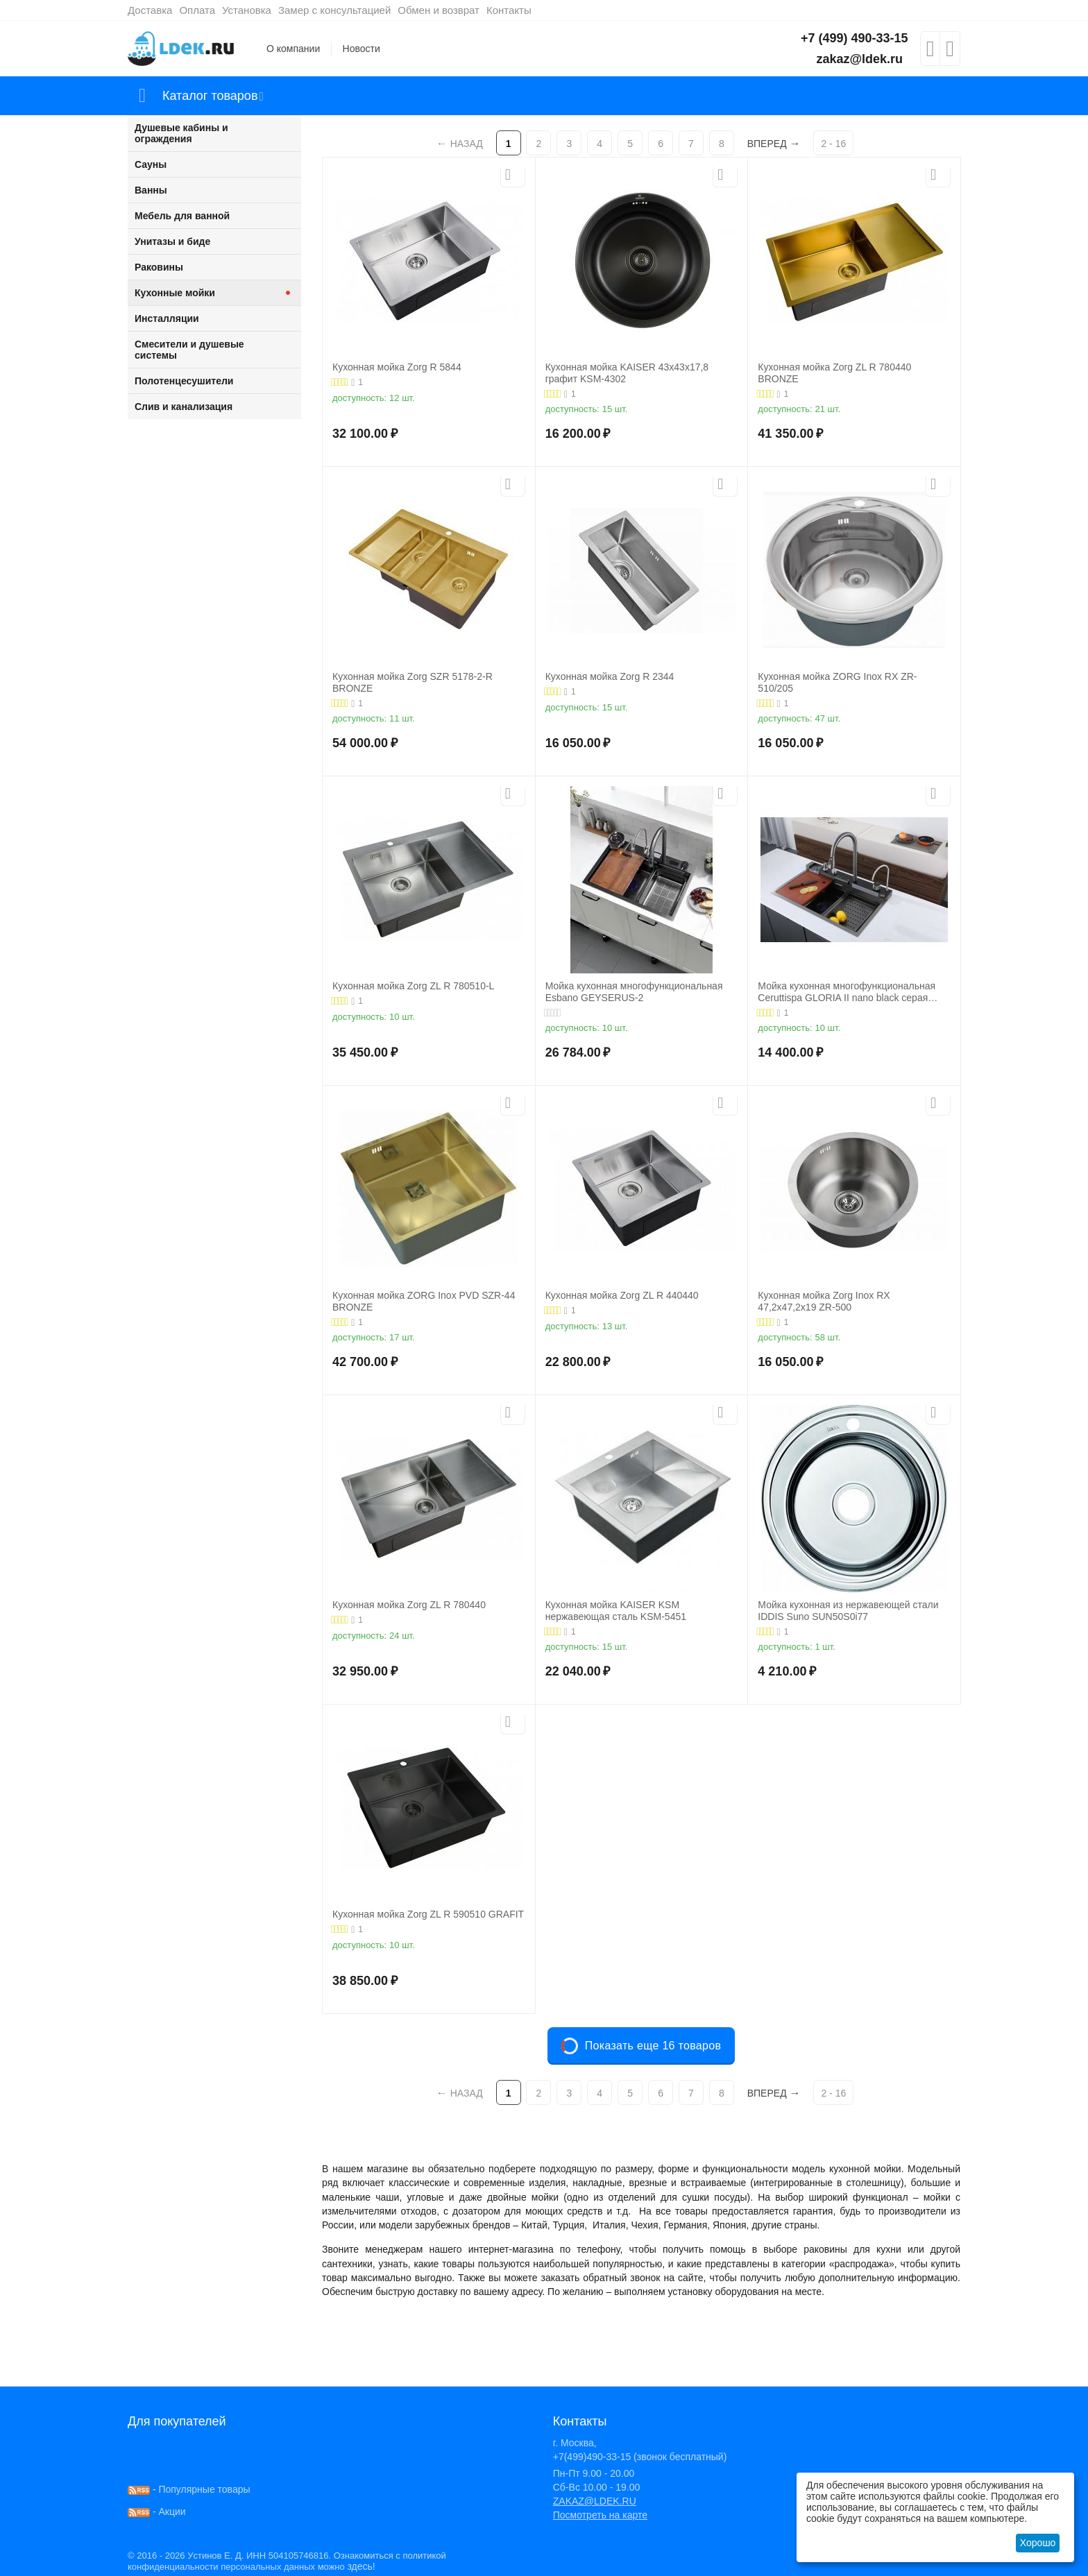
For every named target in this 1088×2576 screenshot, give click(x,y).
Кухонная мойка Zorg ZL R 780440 (409, 1604)
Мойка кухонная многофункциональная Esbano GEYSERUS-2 (634, 991)
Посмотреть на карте (600, 2514)
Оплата (197, 10)
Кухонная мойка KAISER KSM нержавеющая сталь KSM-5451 (615, 1610)
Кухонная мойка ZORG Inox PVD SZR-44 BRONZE (423, 1301)
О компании (293, 48)
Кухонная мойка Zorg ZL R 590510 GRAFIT (428, 1914)
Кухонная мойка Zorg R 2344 (609, 676)
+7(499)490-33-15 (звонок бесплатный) (640, 2456)
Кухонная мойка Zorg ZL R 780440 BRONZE (834, 372)
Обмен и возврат (438, 10)
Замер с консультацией (334, 10)
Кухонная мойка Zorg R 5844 (396, 367)
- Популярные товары (189, 2489)
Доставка (150, 10)
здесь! (361, 2566)
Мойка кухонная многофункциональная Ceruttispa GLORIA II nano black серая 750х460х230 (846, 992)
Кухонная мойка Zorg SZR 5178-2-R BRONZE (412, 682)
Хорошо (1038, 2542)
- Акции (157, 2511)
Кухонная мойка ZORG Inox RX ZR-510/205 (837, 682)
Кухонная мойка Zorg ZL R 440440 (622, 1295)
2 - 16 (833, 143)
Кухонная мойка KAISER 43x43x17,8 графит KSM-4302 (626, 372)
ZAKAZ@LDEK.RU (594, 2501)
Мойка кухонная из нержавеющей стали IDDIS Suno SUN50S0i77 (848, 1610)
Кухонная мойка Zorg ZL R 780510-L (413, 985)
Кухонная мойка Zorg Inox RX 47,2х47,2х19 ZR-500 (824, 1301)
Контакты (509, 10)
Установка (246, 10)
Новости (361, 48)
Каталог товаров (209, 95)
